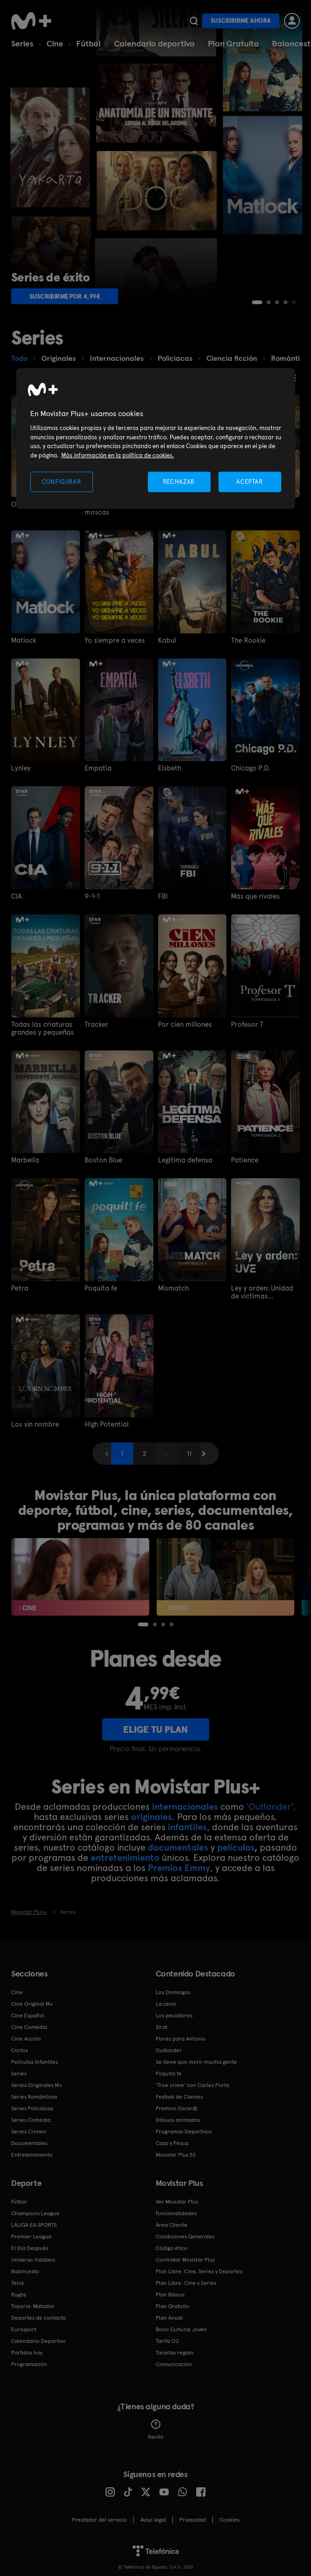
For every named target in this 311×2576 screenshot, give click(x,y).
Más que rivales (254, 887)
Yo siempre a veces (113, 632)
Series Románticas (34, 2083)
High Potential (105, 1412)
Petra (19, 1277)
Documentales (29, 2130)
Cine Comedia (29, 2014)
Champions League (35, 2200)
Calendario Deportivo (38, 2328)
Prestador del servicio (99, 2507)
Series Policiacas (32, 2095)
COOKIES (229, 2507)
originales (151, 1803)
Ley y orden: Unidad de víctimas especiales (265, 1280)
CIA (16, 887)
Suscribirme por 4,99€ (64, 296)
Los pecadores (174, 2002)
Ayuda (155, 2416)
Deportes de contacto (38, 2305)
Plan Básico (170, 2281)
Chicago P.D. (249, 759)
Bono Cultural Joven (181, 2316)
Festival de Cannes (179, 2083)
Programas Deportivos (184, 2118)
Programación (29, 2351)
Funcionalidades (176, 2200)
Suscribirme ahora (241, 20)
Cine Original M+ (32, 1991)
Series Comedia (31, 2107)
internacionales (185, 1793)
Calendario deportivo (154, 43)
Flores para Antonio (180, 2025)
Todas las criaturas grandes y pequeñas (40, 1018)
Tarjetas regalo (174, 2339)
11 (189, 1441)
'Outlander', (271, 1793)
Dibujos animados (178, 2107)
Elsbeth (168, 759)
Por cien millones (183, 1014)
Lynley (20, 759)
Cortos (19, 2037)
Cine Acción (26, 2025)
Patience (244, 1149)
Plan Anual (169, 2305)
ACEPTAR (249, 481)
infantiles (187, 1814)
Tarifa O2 (167, 2328)
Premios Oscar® (177, 2095)
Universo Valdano (33, 2246)
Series (22, 43)
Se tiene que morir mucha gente (196, 2049)
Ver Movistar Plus (177, 2188)
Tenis (17, 2270)
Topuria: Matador (32, 2293)
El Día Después (29, 2235)
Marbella (24, 1149)
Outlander (169, 2037)
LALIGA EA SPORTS (34, 2212)
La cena (166, 1991)
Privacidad (192, 2507)
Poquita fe (100, 1277)
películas (235, 1834)
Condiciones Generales (185, 2223)
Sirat (161, 2014)
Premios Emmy (179, 1854)
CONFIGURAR (61, 481)
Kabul (166, 632)
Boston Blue (102, 1149)
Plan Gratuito (233, 43)
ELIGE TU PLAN (155, 1716)
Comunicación (174, 2351)
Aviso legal (153, 2507)
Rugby (18, 2281)
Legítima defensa (183, 1149)
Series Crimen (28, 2118)
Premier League (31, 2223)
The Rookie (247, 632)
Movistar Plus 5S (176, 2142)
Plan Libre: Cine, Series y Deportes (199, 2258)
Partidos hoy (26, 2339)
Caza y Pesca (172, 2130)
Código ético (171, 2235)
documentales (178, 1834)
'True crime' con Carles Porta (192, 2072)
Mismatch (172, 1277)
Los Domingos (173, 1979)
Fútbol (88, 43)
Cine (54, 43)
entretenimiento (125, 1844)
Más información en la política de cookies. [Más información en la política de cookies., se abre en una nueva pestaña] (117, 455)
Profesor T (246, 1014)
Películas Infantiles (34, 2049)
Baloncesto (25, 2258)
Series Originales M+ (36, 2072)
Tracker (96, 1014)
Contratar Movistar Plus (185, 2246)
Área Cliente (171, 2212)
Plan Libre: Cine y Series (186, 2270)
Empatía (97, 759)
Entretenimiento (32, 2142)
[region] (155, 438)
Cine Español (27, 2002)
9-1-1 (92, 887)
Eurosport (23, 2316)
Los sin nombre (33, 1412)
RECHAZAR (179, 481)
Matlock (22, 632)
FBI (162, 887)
